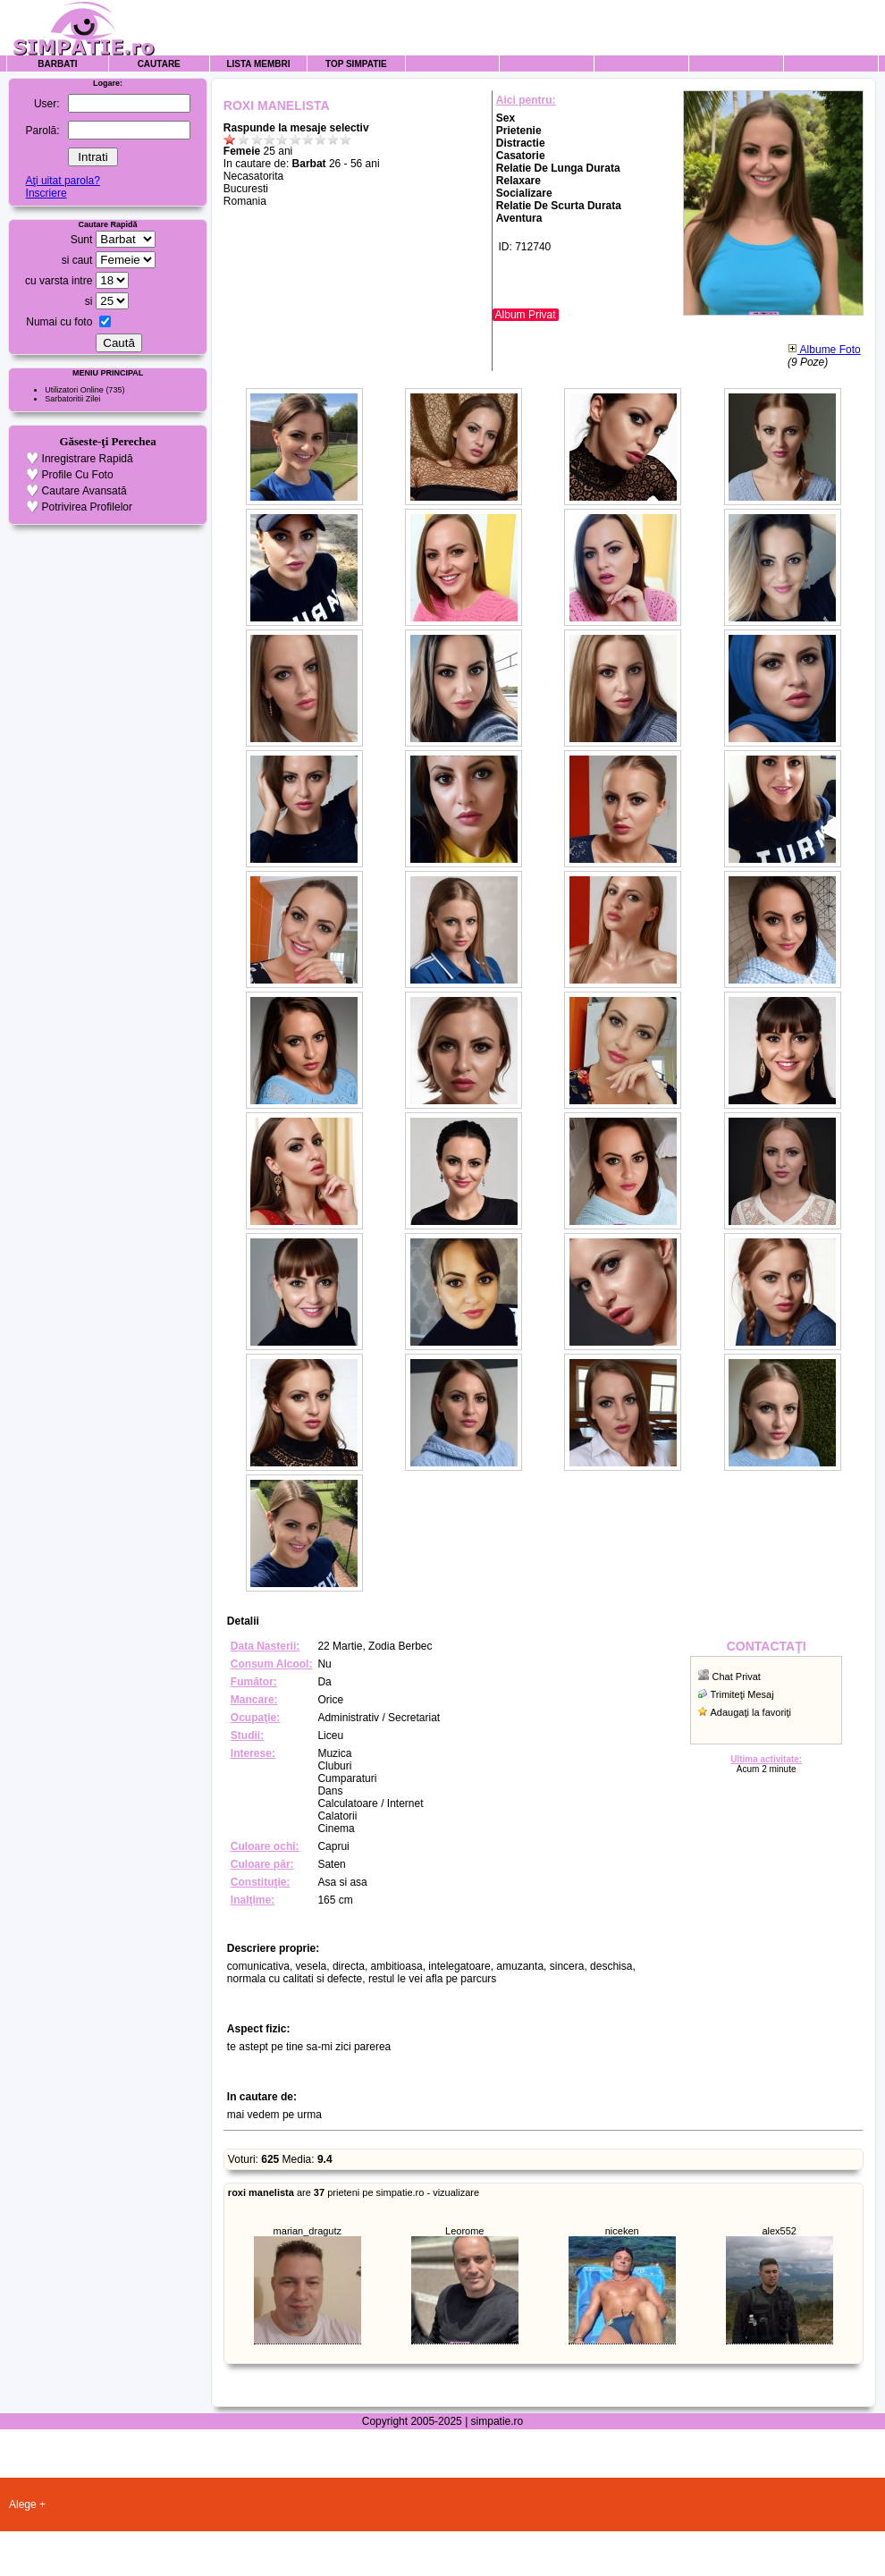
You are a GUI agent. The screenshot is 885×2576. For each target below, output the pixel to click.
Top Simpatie (356, 64)
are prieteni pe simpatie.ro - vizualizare (353, 2192)
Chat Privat (736, 1676)
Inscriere (46, 193)
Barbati (57, 64)
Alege (23, 2504)
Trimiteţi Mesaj (742, 1694)
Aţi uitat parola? (63, 180)
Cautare (159, 64)
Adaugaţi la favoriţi (751, 1712)
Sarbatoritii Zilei (72, 398)
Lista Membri (258, 64)
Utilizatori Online (74, 389)
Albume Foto (824, 349)
